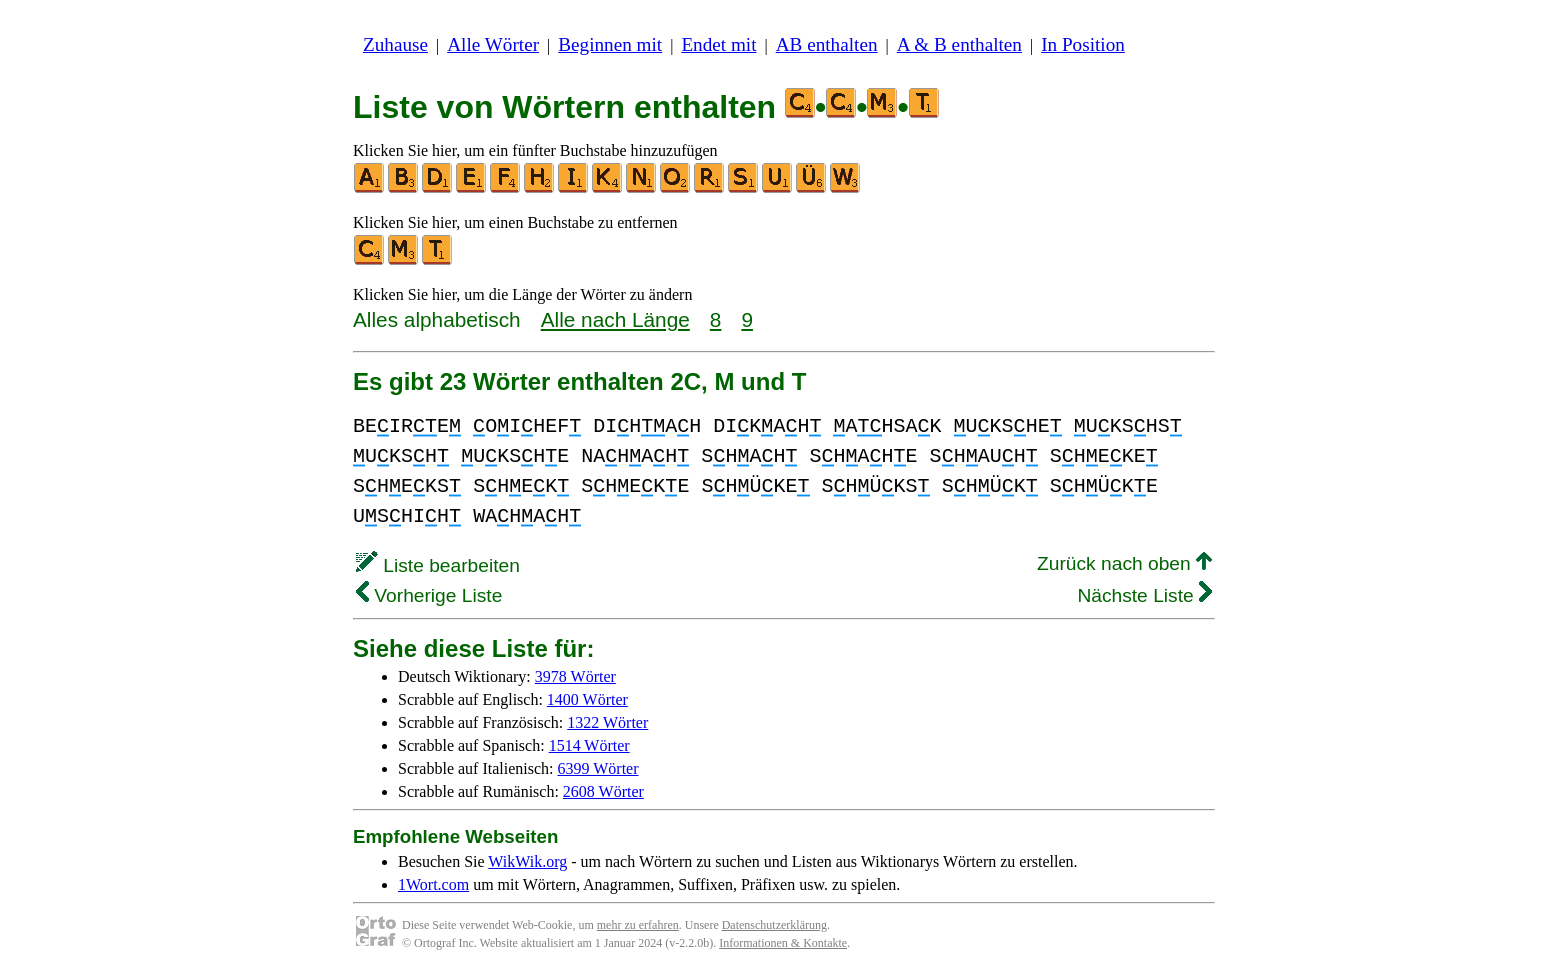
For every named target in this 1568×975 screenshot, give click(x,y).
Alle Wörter (493, 44)
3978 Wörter (575, 676)
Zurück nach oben (1124, 563)
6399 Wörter (598, 768)
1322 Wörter (607, 722)
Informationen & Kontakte (783, 943)
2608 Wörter (603, 791)
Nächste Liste (1144, 595)
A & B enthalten (959, 44)
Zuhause (395, 44)
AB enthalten (827, 44)
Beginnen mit (610, 44)
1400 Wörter (587, 699)
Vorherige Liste (429, 595)
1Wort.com (433, 884)
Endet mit (718, 44)
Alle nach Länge (615, 319)
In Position (1083, 44)
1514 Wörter (589, 745)
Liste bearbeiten (438, 565)
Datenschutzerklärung (774, 925)
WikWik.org (527, 861)
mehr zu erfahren (638, 925)
